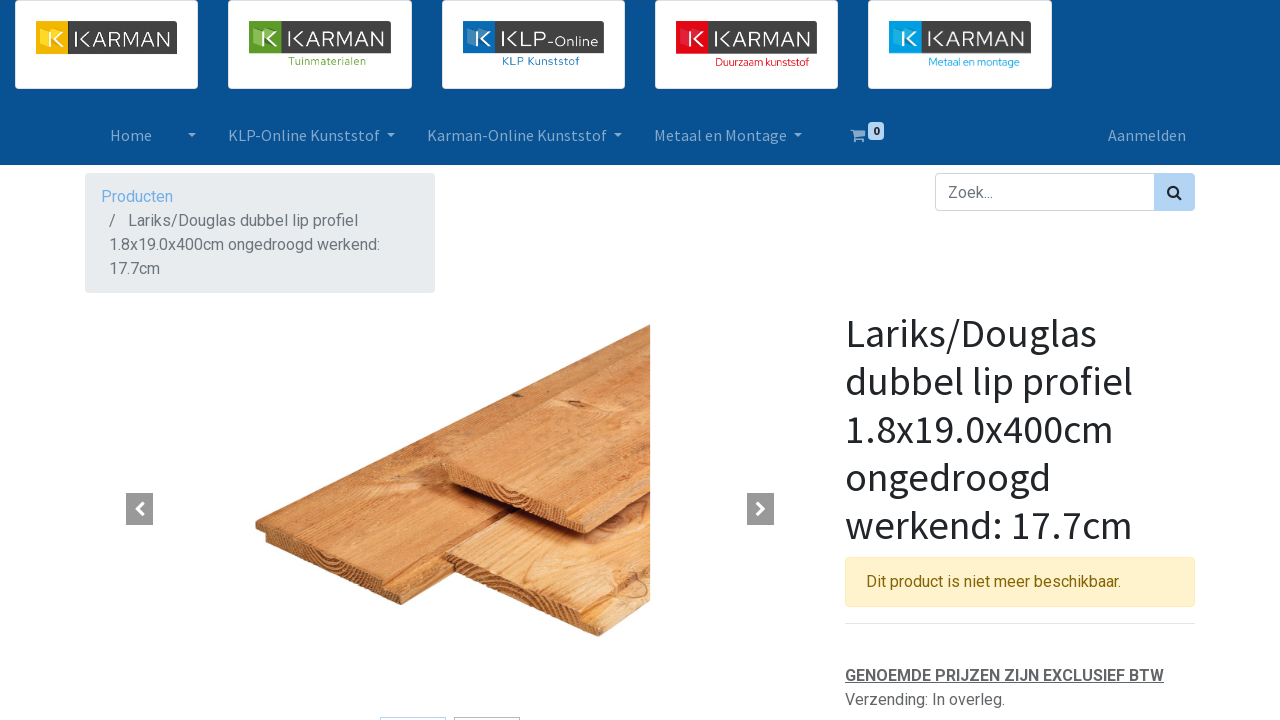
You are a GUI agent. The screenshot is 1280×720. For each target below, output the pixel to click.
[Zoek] (1174, 192)
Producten (137, 196)
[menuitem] (138, 135)
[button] (140, 509)
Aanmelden (1140, 135)
